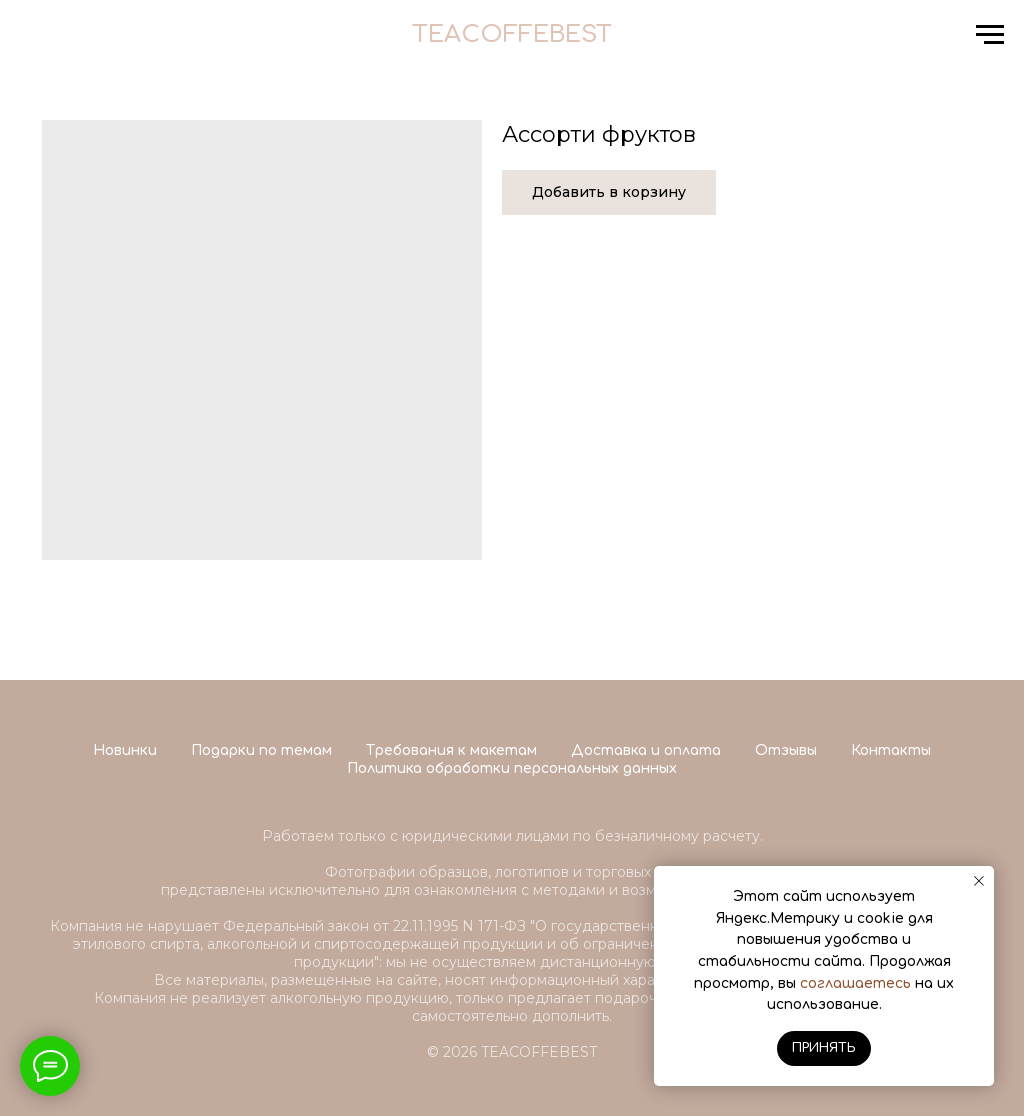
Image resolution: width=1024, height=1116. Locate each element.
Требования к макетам (451, 750)
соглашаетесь (855, 983)
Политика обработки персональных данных (512, 768)
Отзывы (786, 750)
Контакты (891, 750)
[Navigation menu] (990, 35)
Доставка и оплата (646, 750)
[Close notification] (979, 881)
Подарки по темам (261, 750)
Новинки (125, 750)
